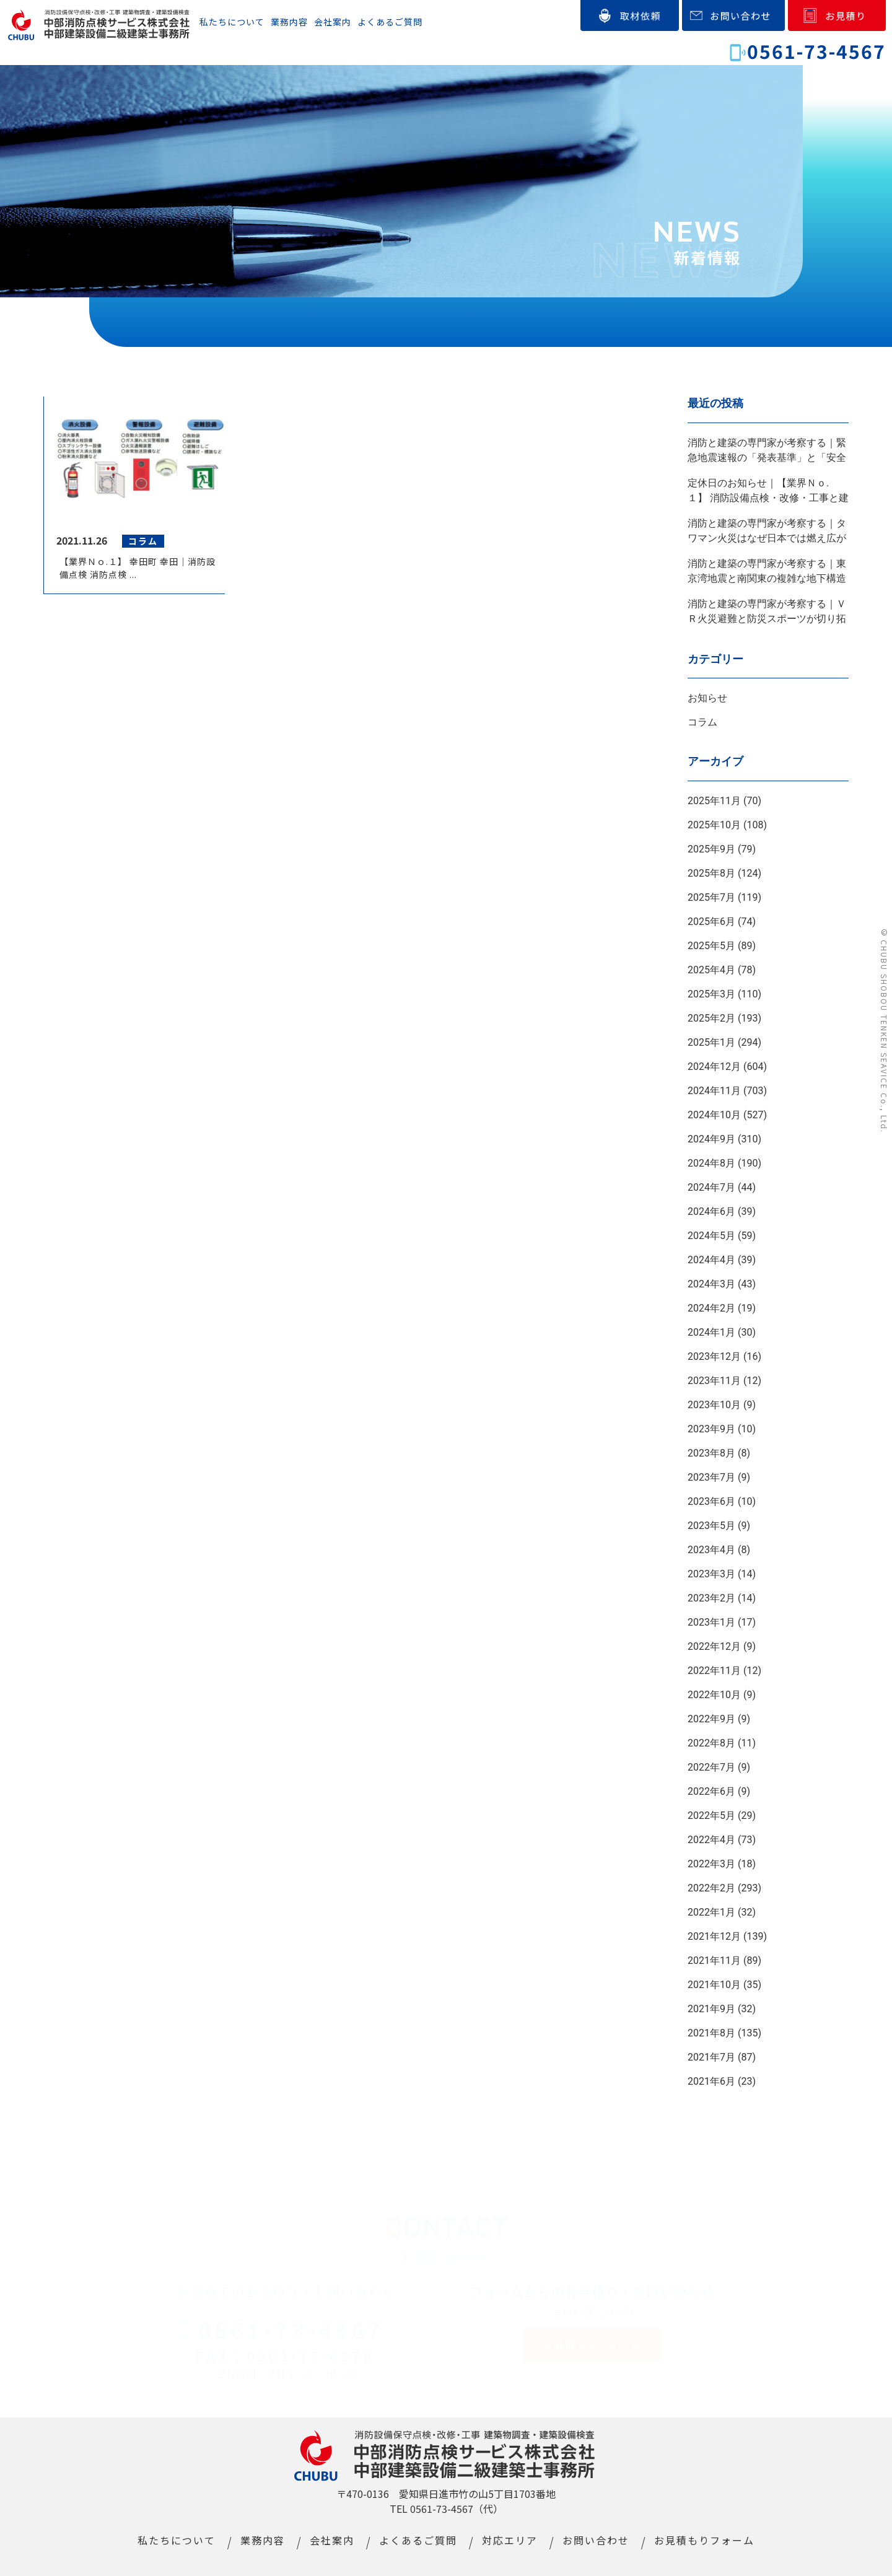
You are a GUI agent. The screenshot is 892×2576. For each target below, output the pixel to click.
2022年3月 (711, 1864)
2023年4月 (711, 1550)
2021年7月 (711, 2057)
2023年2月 (711, 1598)
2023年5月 (711, 1525)
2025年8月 (711, 873)
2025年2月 (711, 1018)
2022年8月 (711, 1743)
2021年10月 (714, 1985)
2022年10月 (714, 1695)
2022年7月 (711, 1767)
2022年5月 (711, 1815)
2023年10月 (714, 1405)
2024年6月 (711, 1211)
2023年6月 (711, 1501)
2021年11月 (714, 1960)
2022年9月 (711, 1719)
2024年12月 (714, 1066)
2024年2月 (711, 1308)
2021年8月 (711, 2033)
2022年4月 (711, 1840)
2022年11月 (714, 1670)
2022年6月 (711, 1791)
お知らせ (707, 698)
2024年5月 (711, 1236)
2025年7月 (711, 897)
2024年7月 (711, 1187)
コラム (702, 722)
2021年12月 (714, 1936)
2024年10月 (714, 1115)
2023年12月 (714, 1356)
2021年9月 (711, 2009)
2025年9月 (711, 849)
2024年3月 (711, 1284)
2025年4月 (711, 970)
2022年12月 (714, 1646)
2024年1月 (711, 1332)
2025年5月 (711, 946)
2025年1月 (711, 1042)
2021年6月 (711, 2081)
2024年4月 (711, 1260)
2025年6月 (711, 921)
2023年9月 (711, 1429)
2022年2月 (711, 1888)
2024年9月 (711, 1139)
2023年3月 (711, 1574)
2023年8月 (711, 1453)
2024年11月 (714, 1091)
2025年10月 (714, 825)
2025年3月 (711, 994)
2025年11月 (714, 801)
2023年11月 (714, 1381)
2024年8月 (711, 1163)
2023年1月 (711, 1622)
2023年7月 (711, 1477)
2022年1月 (711, 1912)
